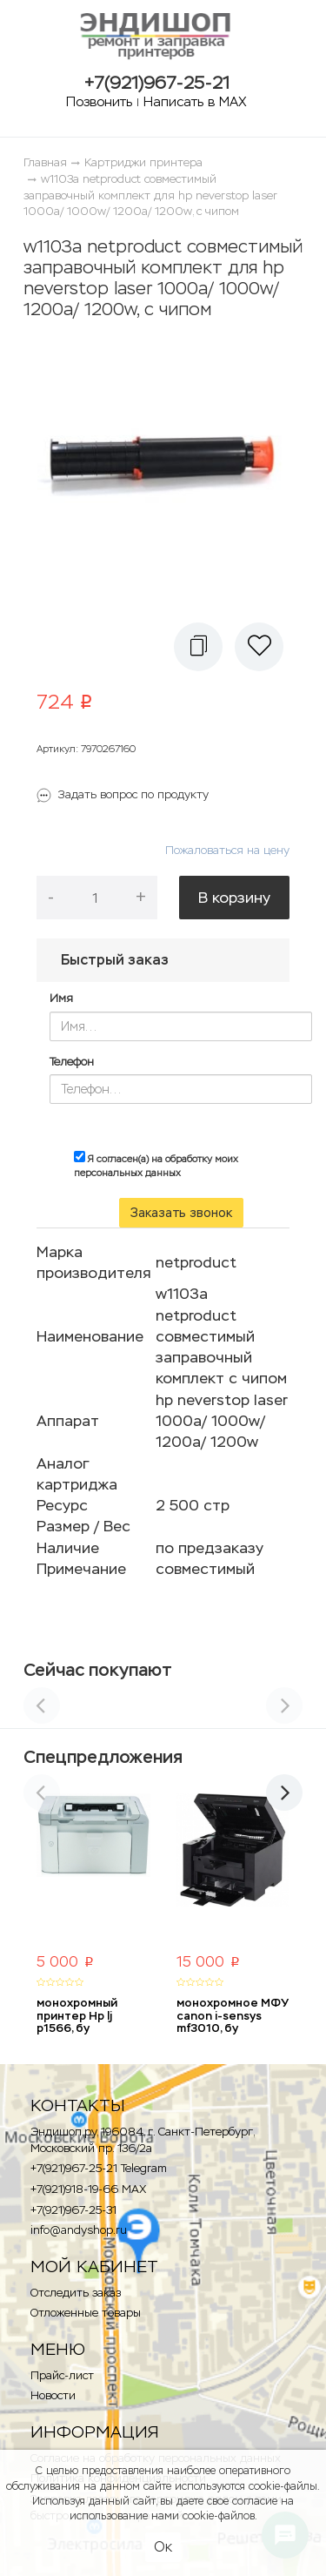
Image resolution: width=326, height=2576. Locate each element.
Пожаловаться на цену (227, 850)
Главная (45, 162)
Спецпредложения (103, 1756)
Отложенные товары (85, 2312)
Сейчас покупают (97, 1669)
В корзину (234, 897)
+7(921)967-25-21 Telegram (98, 2168)
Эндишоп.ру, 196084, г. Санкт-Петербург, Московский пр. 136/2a (142, 2140)
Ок (163, 2547)
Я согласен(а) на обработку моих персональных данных (156, 1165)
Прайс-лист (62, 2375)
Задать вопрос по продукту (133, 794)
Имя (61, 998)
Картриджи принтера (143, 162)
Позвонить (99, 101)
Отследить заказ (75, 2292)
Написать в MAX (195, 101)
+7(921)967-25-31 (73, 2210)
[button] (198, 646)
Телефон (72, 1061)
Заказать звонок (181, 1213)
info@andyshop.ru (78, 2230)
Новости (53, 2395)
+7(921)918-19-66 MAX (88, 2189)
